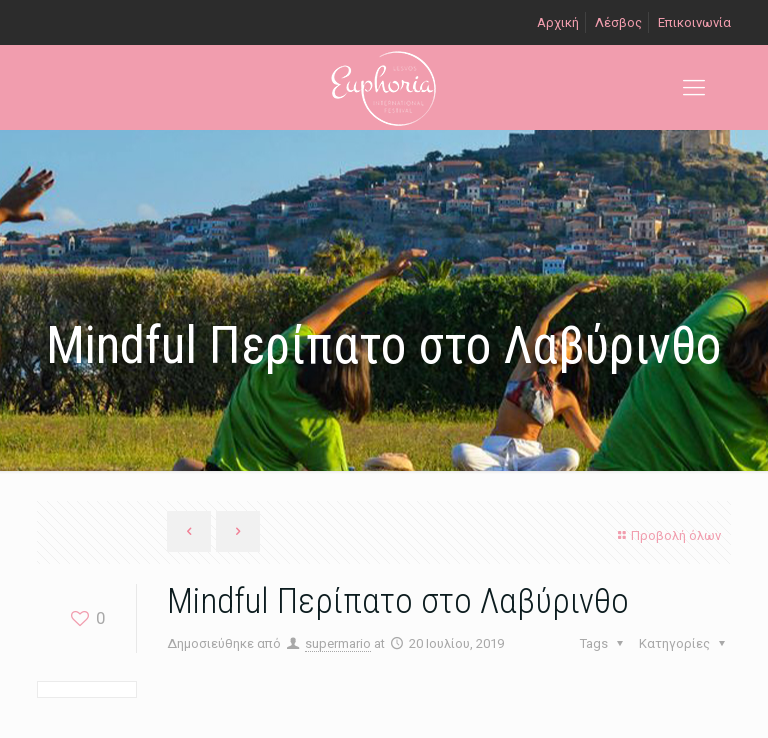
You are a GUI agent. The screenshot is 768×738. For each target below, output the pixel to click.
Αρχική (558, 22)
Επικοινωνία (694, 22)
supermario (338, 643)
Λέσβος (618, 22)
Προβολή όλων (667, 535)
